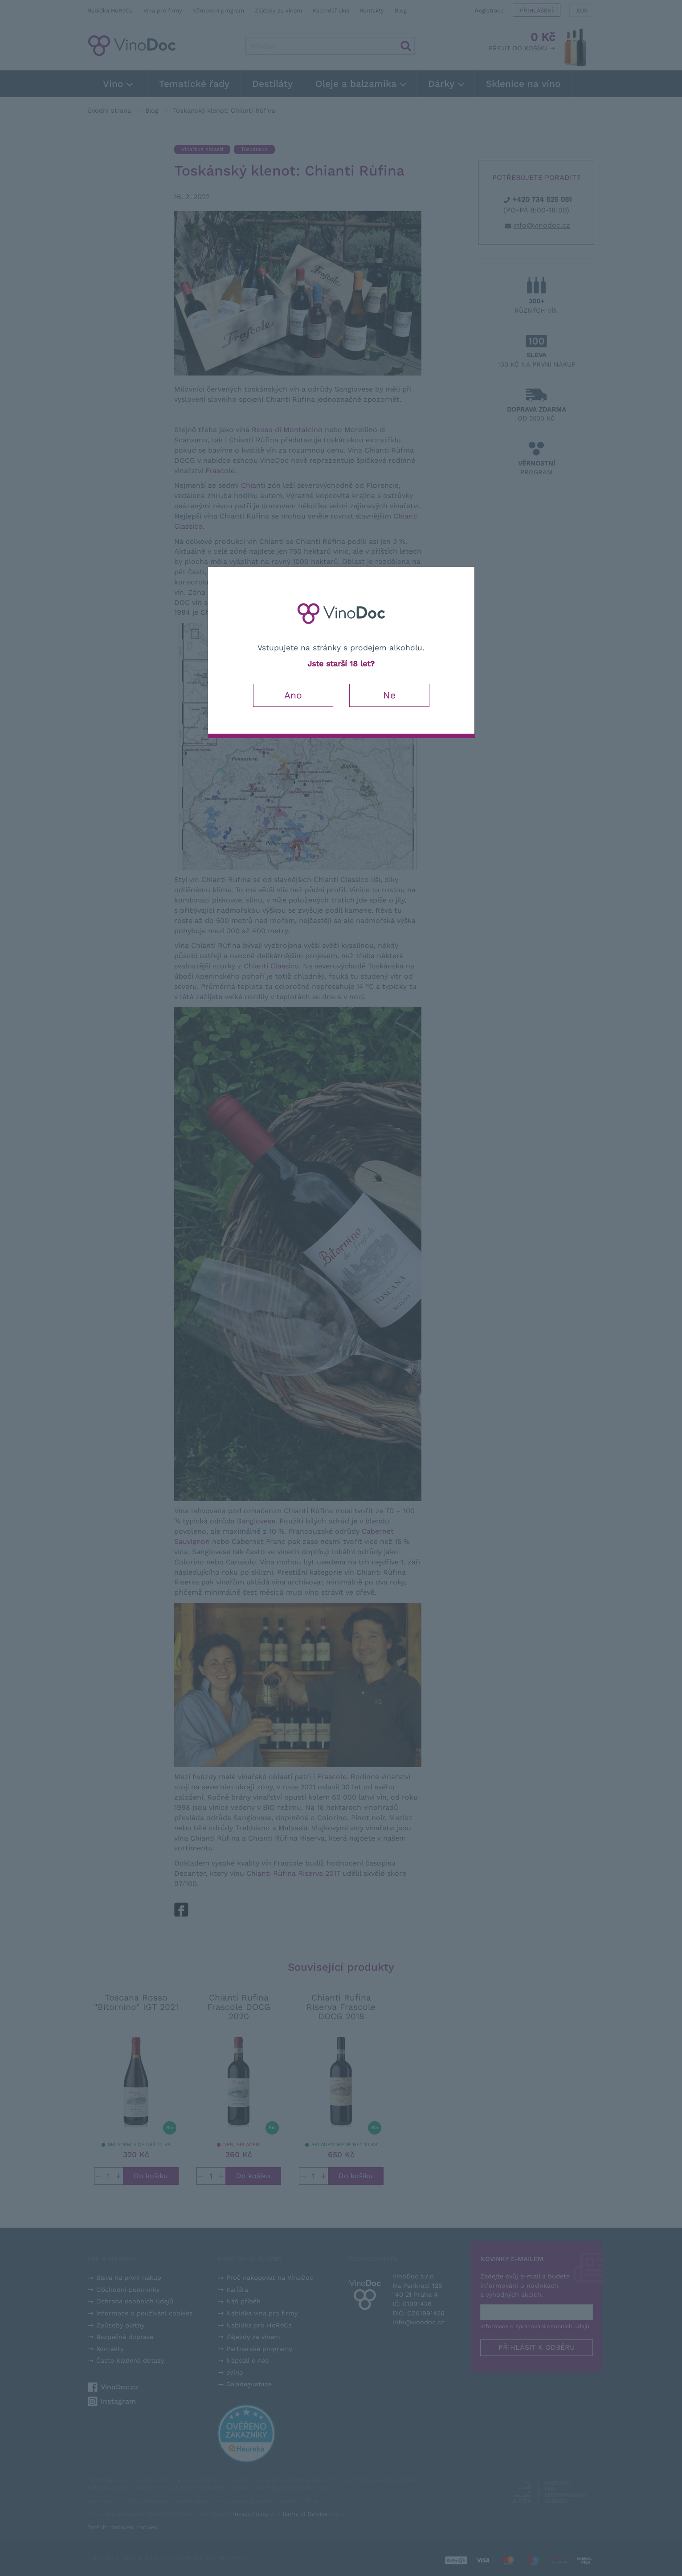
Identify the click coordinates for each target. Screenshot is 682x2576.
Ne (389, 695)
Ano (293, 695)
